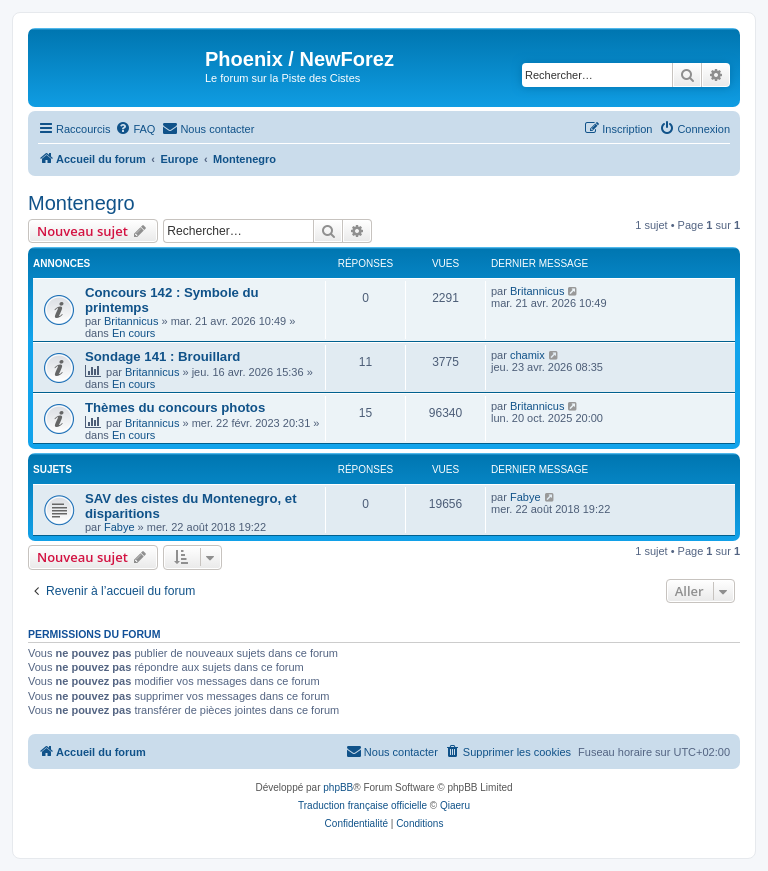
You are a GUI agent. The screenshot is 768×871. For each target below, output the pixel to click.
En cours (133, 333)
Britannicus (131, 321)
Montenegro (81, 203)
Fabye (119, 527)
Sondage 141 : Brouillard (162, 356)
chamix (527, 355)
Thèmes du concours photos (175, 407)
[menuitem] (135, 129)
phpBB (338, 787)
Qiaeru (455, 805)
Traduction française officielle (362, 805)
